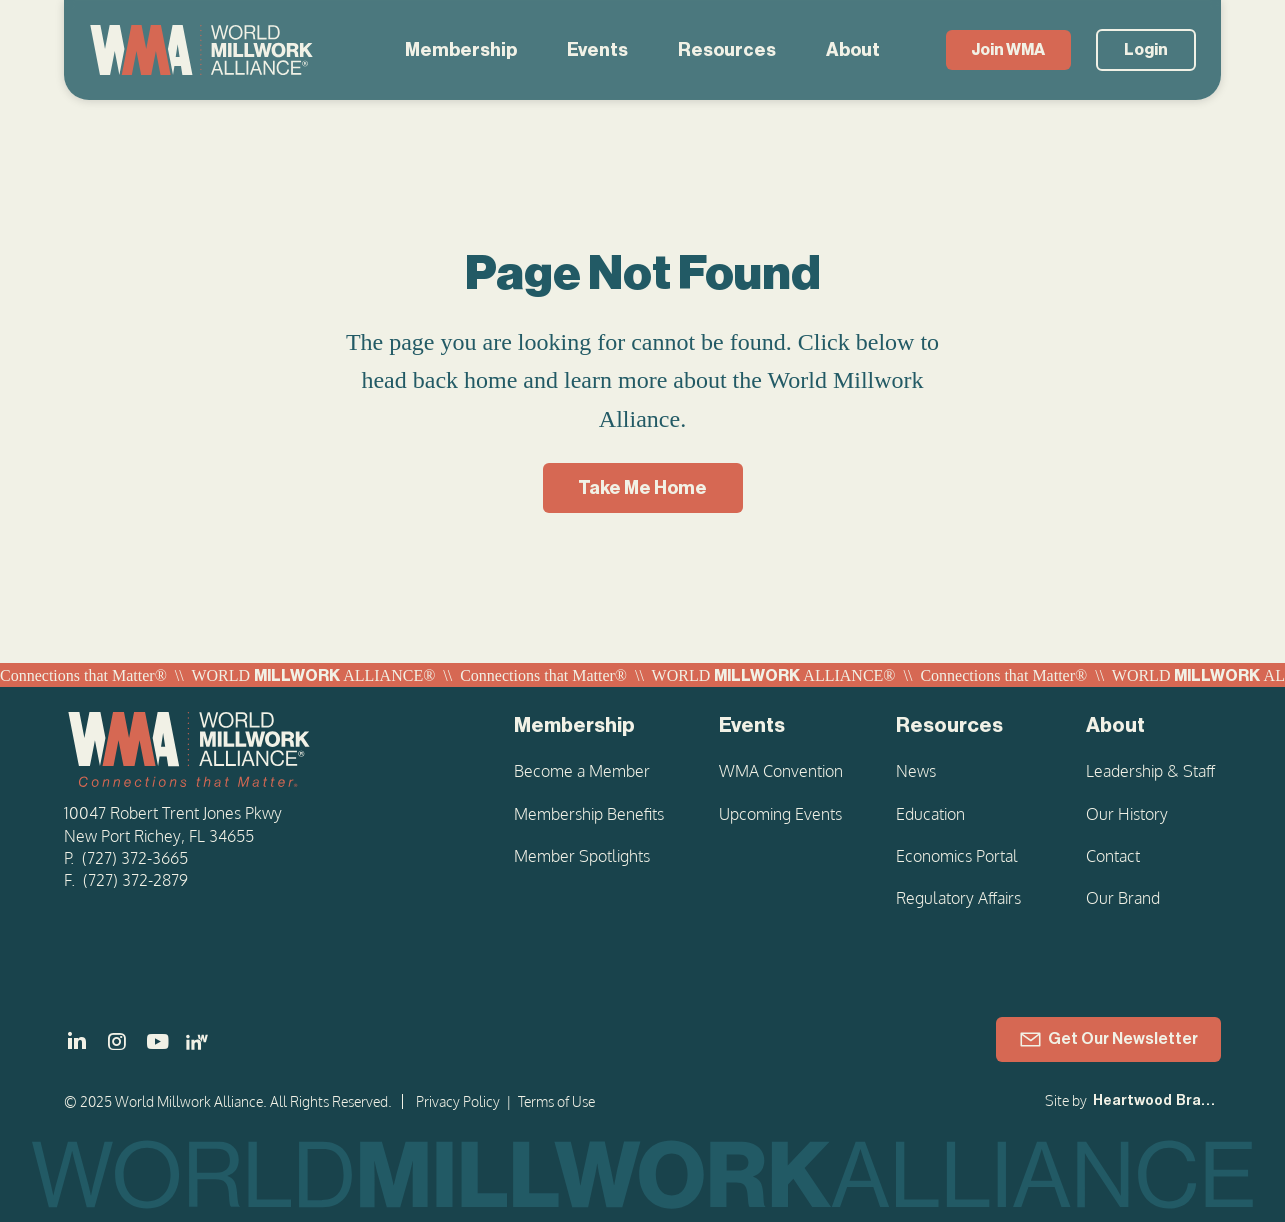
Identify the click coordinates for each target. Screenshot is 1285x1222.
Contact (1113, 856)
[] (117, 1042)
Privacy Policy (458, 1101)
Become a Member (582, 771)
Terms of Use (556, 1101)
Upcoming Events (780, 814)
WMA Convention (781, 771)
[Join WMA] (1008, 50)
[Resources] (966, 726)
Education (930, 814)
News (916, 771)
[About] (1153, 726)
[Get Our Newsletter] (1108, 1039)
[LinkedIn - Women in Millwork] (197, 1042)
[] (157, 1042)
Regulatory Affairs (958, 898)
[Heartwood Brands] (1155, 1102)
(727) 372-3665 (135, 858)
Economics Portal (957, 856)
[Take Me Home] (643, 488)
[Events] (782, 726)
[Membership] (591, 726)
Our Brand (1123, 898)
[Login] (1146, 50)
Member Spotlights (582, 856)
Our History (1127, 814)
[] (77, 1042)
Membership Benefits (589, 814)
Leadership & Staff (1150, 771)
